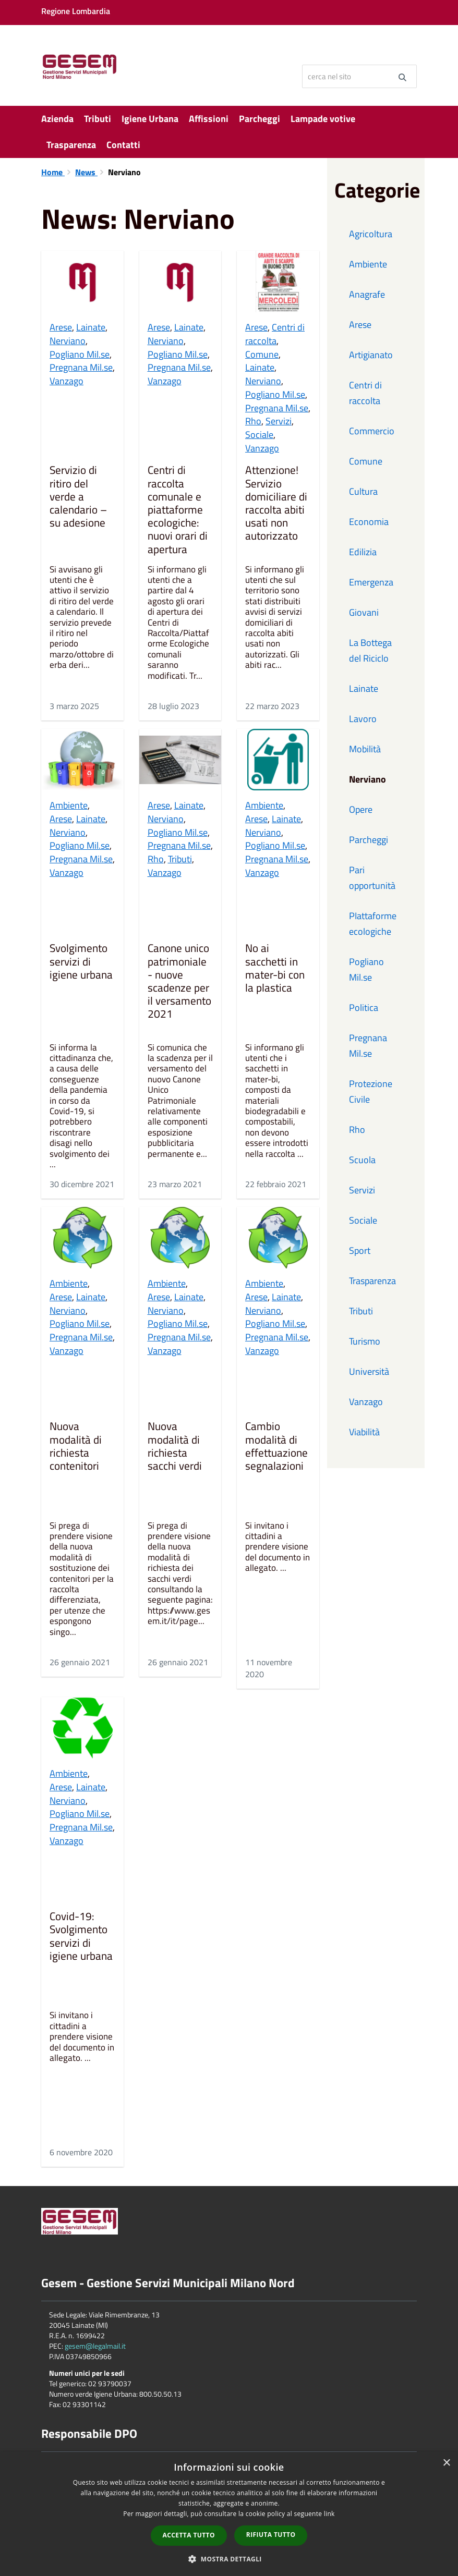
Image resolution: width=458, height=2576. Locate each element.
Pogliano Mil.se (80, 354)
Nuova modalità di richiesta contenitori (76, 1447)
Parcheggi (259, 119)
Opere (360, 809)
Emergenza (371, 582)
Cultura (363, 491)
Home (53, 172)
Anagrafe (367, 294)
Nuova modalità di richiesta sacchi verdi (175, 1447)
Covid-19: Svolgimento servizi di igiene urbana (81, 1937)
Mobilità (365, 749)
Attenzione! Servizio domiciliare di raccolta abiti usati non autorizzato (276, 503)
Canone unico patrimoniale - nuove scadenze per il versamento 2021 (179, 982)
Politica (363, 1007)
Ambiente (69, 805)
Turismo (364, 1341)
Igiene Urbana (150, 119)
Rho (253, 421)
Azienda (57, 119)
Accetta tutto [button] (189, 2535)
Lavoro (363, 719)
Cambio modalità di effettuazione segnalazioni (276, 1447)
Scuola (362, 1160)
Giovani (364, 612)
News (86, 172)
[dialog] (229, 2514)
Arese (61, 327)
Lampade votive (323, 119)
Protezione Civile (370, 1091)
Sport (359, 1250)
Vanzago (66, 381)
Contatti (123, 145)
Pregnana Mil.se (81, 367)
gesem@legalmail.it (95, 2345)
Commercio (371, 431)
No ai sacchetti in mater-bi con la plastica (275, 969)
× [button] (446, 2463)
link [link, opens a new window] (329, 2513)
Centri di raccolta (275, 334)
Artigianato (371, 355)
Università (369, 1371)
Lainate (90, 327)
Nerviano (68, 341)
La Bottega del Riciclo (370, 650)
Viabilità (364, 1432)
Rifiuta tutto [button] (271, 2534)
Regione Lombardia (75, 11)
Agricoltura (370, 234)
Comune (262, 354)
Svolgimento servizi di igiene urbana (81, 962)
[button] (229, 2558)
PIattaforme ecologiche (372, 923)
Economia (369, 522)
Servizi (279, 421)
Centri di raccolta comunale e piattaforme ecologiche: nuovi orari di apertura (178, 509)
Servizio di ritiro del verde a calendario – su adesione (78, 497)
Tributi (97, 119)
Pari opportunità (372, 878)
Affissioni (208, 119)
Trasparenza (71, 145)
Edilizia (363, 552)
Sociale (259, 435)
